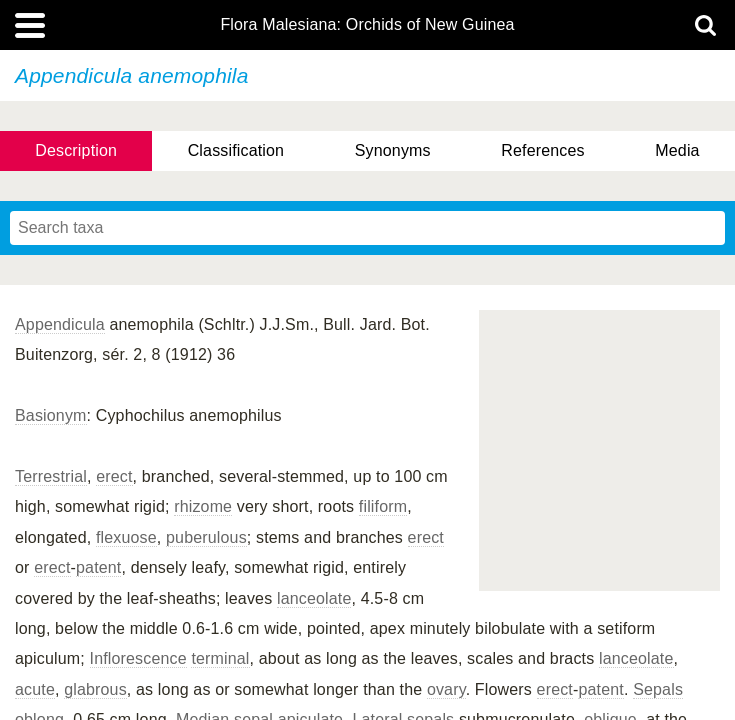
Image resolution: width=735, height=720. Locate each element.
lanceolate (314, 598)
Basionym (51, 415)
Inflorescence (138, 658)
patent (98, 567)
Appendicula (60, 324)
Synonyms (393, 150)
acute (35, 689)
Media (677, 150)
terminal (220, 658)
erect (114, 476)
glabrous (95, 689)
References (542, 150)
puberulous (206, 537)
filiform (383, 506)
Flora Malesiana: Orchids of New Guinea (367, 25)
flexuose (126, 537)
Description (76, 150)
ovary (446, 689)
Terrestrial (51, 476)
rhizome (203, 506)
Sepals (658, 689)
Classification (236, 150)
